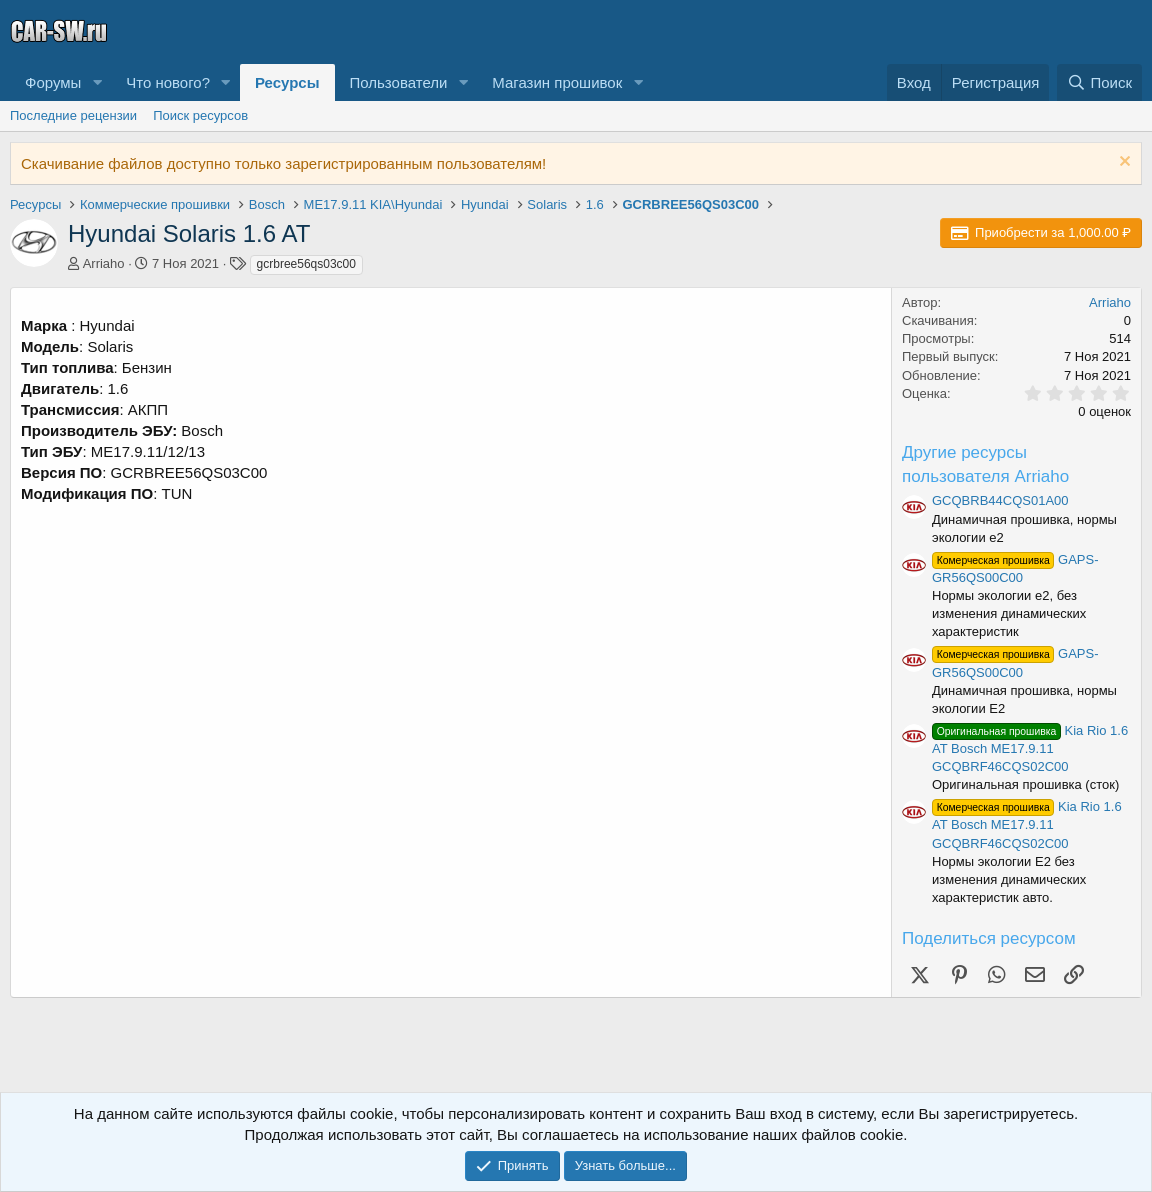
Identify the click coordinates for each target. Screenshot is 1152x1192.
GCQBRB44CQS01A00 (1000, 500)
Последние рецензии (73, 115)
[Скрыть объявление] (1122, 163)
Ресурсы (287, 82)
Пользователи (399, 82)
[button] (97, 82)
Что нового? (168, 82)
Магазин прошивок (557, 82)
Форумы (53, 82)
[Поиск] (1099, 82)
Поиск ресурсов (200, 115)
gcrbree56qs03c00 (306, 264)
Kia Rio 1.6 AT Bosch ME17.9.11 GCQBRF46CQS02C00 (1030, 748)
